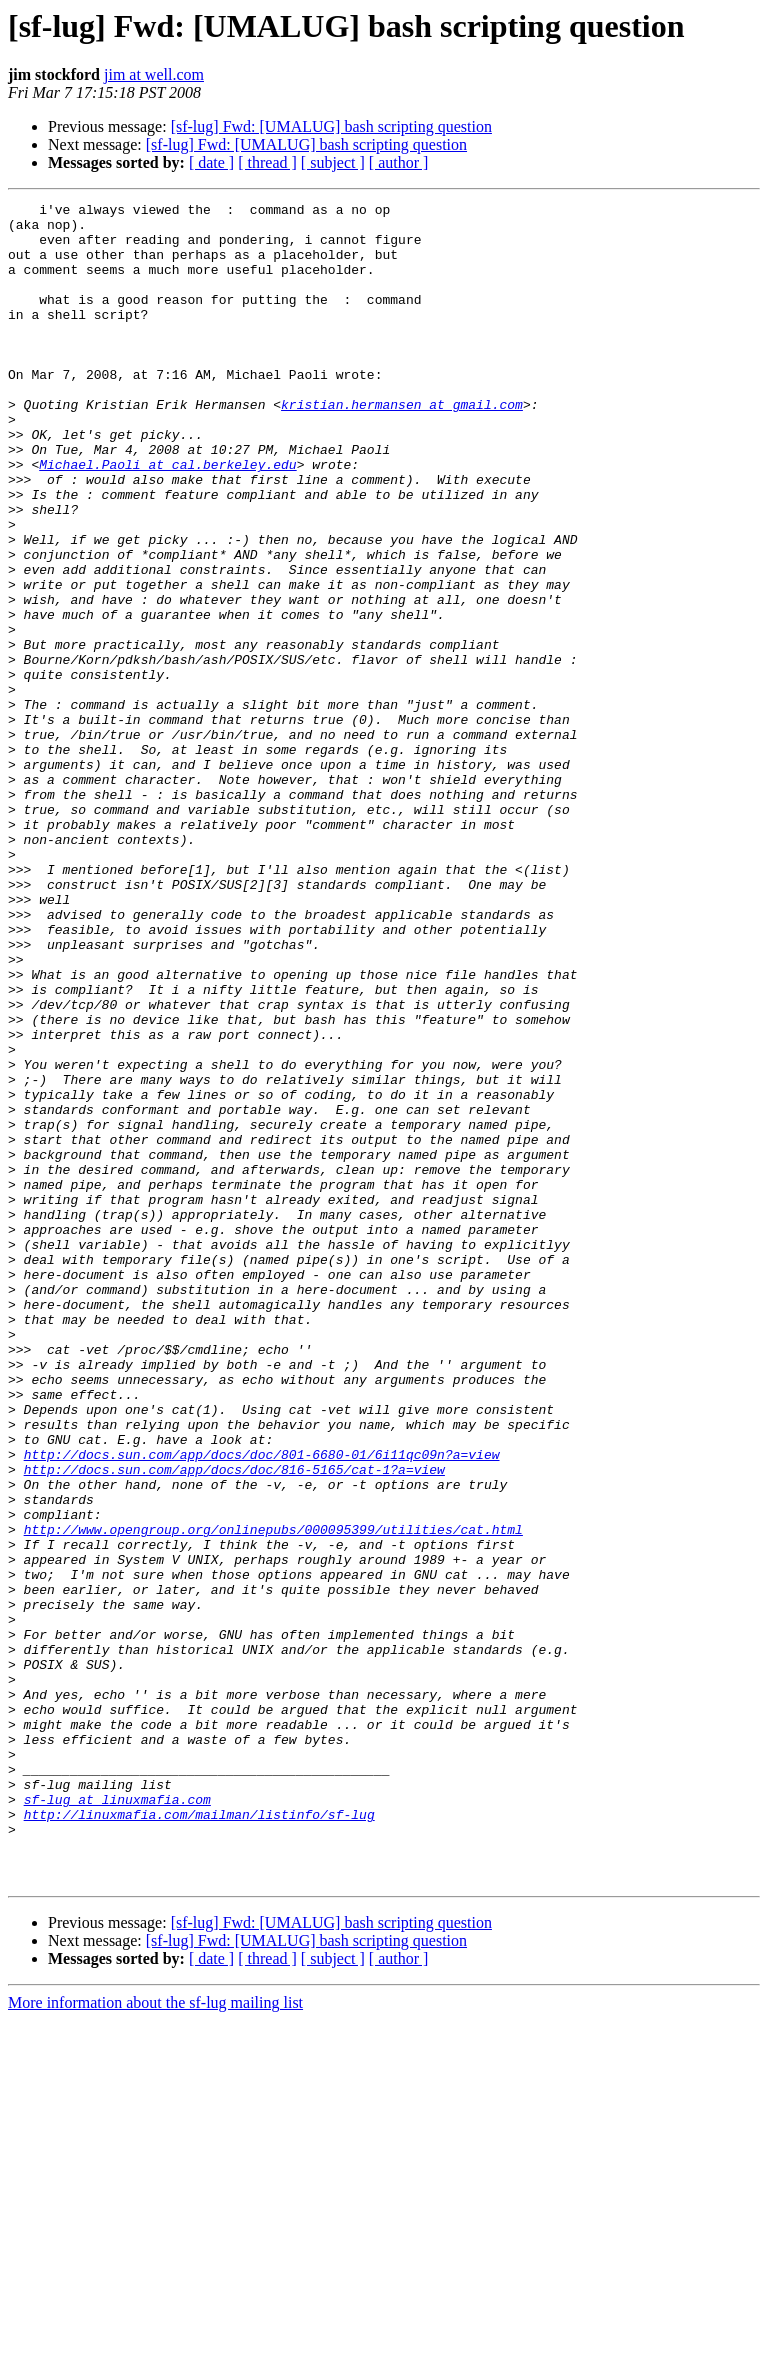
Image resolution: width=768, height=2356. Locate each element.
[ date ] (211, 162)
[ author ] (399, 162)
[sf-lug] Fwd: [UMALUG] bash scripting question (331, 126)
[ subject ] (333, 162)
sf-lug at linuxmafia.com (117, 2120)
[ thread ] (267, 162)
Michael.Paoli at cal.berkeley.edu (167, 518)
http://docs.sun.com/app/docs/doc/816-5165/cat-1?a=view (234, 1724)
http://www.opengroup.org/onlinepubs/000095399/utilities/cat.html (273, 1796)
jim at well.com (154, 74)
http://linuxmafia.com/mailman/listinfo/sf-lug (199, 2138)
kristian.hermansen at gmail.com (402, 446)
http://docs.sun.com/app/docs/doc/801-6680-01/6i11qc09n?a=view (262, 1706)
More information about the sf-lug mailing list (155, 2338)
